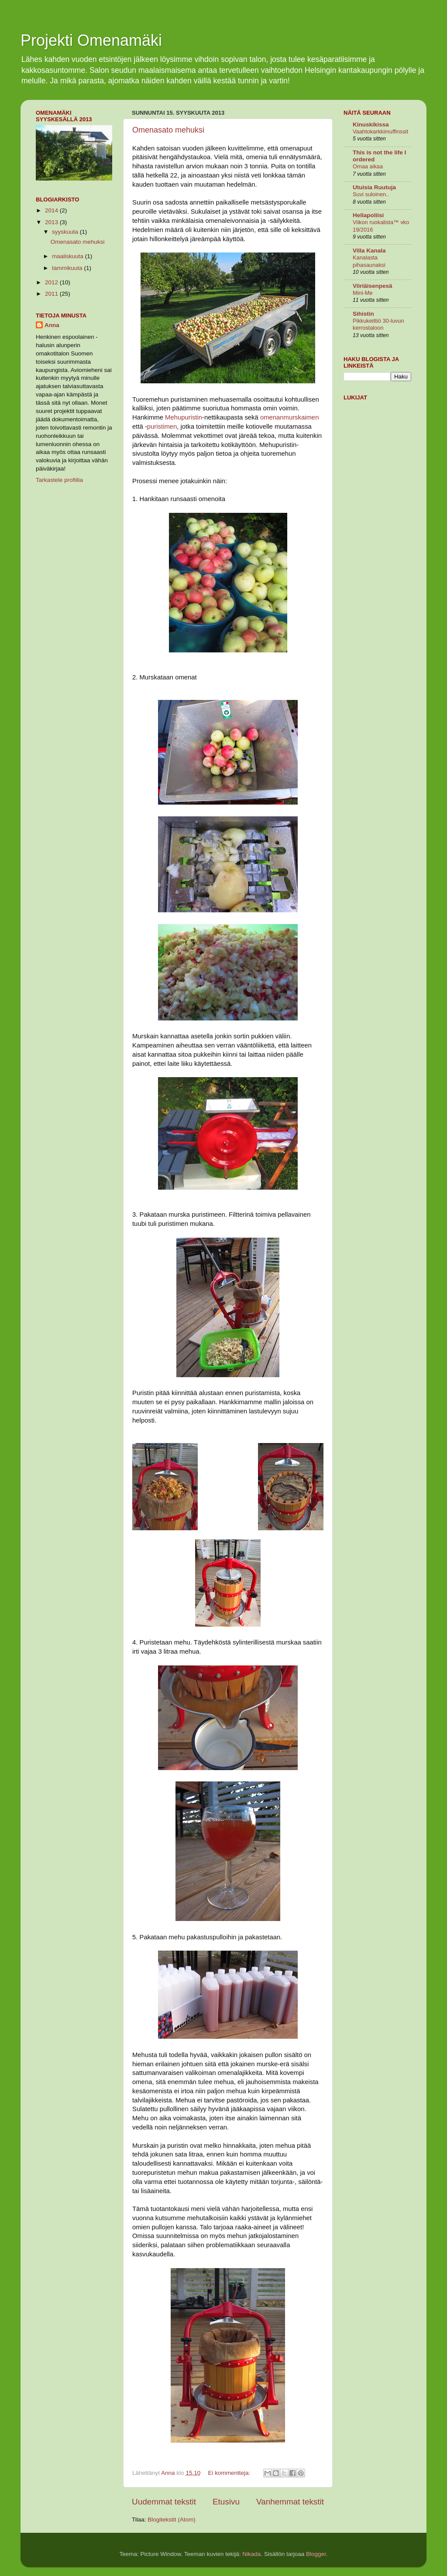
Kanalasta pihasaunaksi (369, 261)
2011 (52, 293)
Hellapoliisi (368, 215)
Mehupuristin (183, 417)
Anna (52, 325)
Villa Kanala (369, 250)
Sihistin (363, 313)
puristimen (162, 426)
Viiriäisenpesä (372, 286)
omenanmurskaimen (289, 417)
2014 (52, 210)
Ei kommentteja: (230, 2473)
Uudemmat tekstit (164, 2501)
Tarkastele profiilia (59, 480)
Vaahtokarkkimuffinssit (380, 131)
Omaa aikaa (368, 166)
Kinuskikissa (371, 124)
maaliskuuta (68, 256)
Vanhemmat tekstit (290, 2501)
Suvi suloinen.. (371, 194)
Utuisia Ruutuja (374, 187)
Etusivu (226, 2501)
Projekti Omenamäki (91, 40)
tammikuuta (68, 268)
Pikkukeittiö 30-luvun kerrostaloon (378, 324)
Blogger (316, 2554)
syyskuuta (66, 232)
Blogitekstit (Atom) (172, 2519)
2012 (52, 282)
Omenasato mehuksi (168, 130)
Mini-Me (363, 293)
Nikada (251, 2554)
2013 (52, 222)
